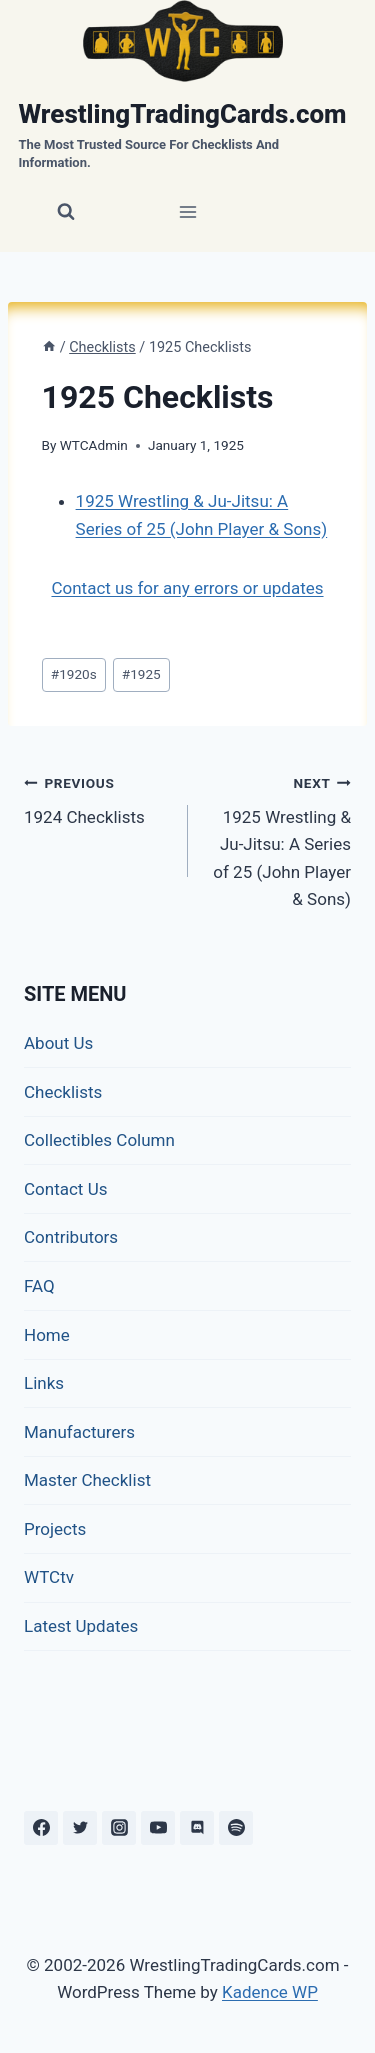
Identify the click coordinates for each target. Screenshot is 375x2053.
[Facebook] (41, 1828)
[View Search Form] (66, 212)
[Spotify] (236, 1828)
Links (44, 1383)
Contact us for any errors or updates (187, 588)
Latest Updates (81, 1626)
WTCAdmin (94, 445)
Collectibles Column (99, 1140)
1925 (141, 674)
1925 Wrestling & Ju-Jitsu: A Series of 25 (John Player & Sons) (278, 839)
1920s (74, 674)
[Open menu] (187, 212)
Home (47, 1335)
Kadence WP (270, 1992)
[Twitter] (80, 1828)
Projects (55, 1529)
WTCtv (49, 1577)
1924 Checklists (97, 798)
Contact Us (65, 1189)
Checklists (63, 1092)
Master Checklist (87, 1480)
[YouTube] (158, 1828)
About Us (58, 1043)
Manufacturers (79, 1432)
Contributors (71, 1237)
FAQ (39, 1286)
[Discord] (197, 1828)
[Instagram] (119, 1828)
